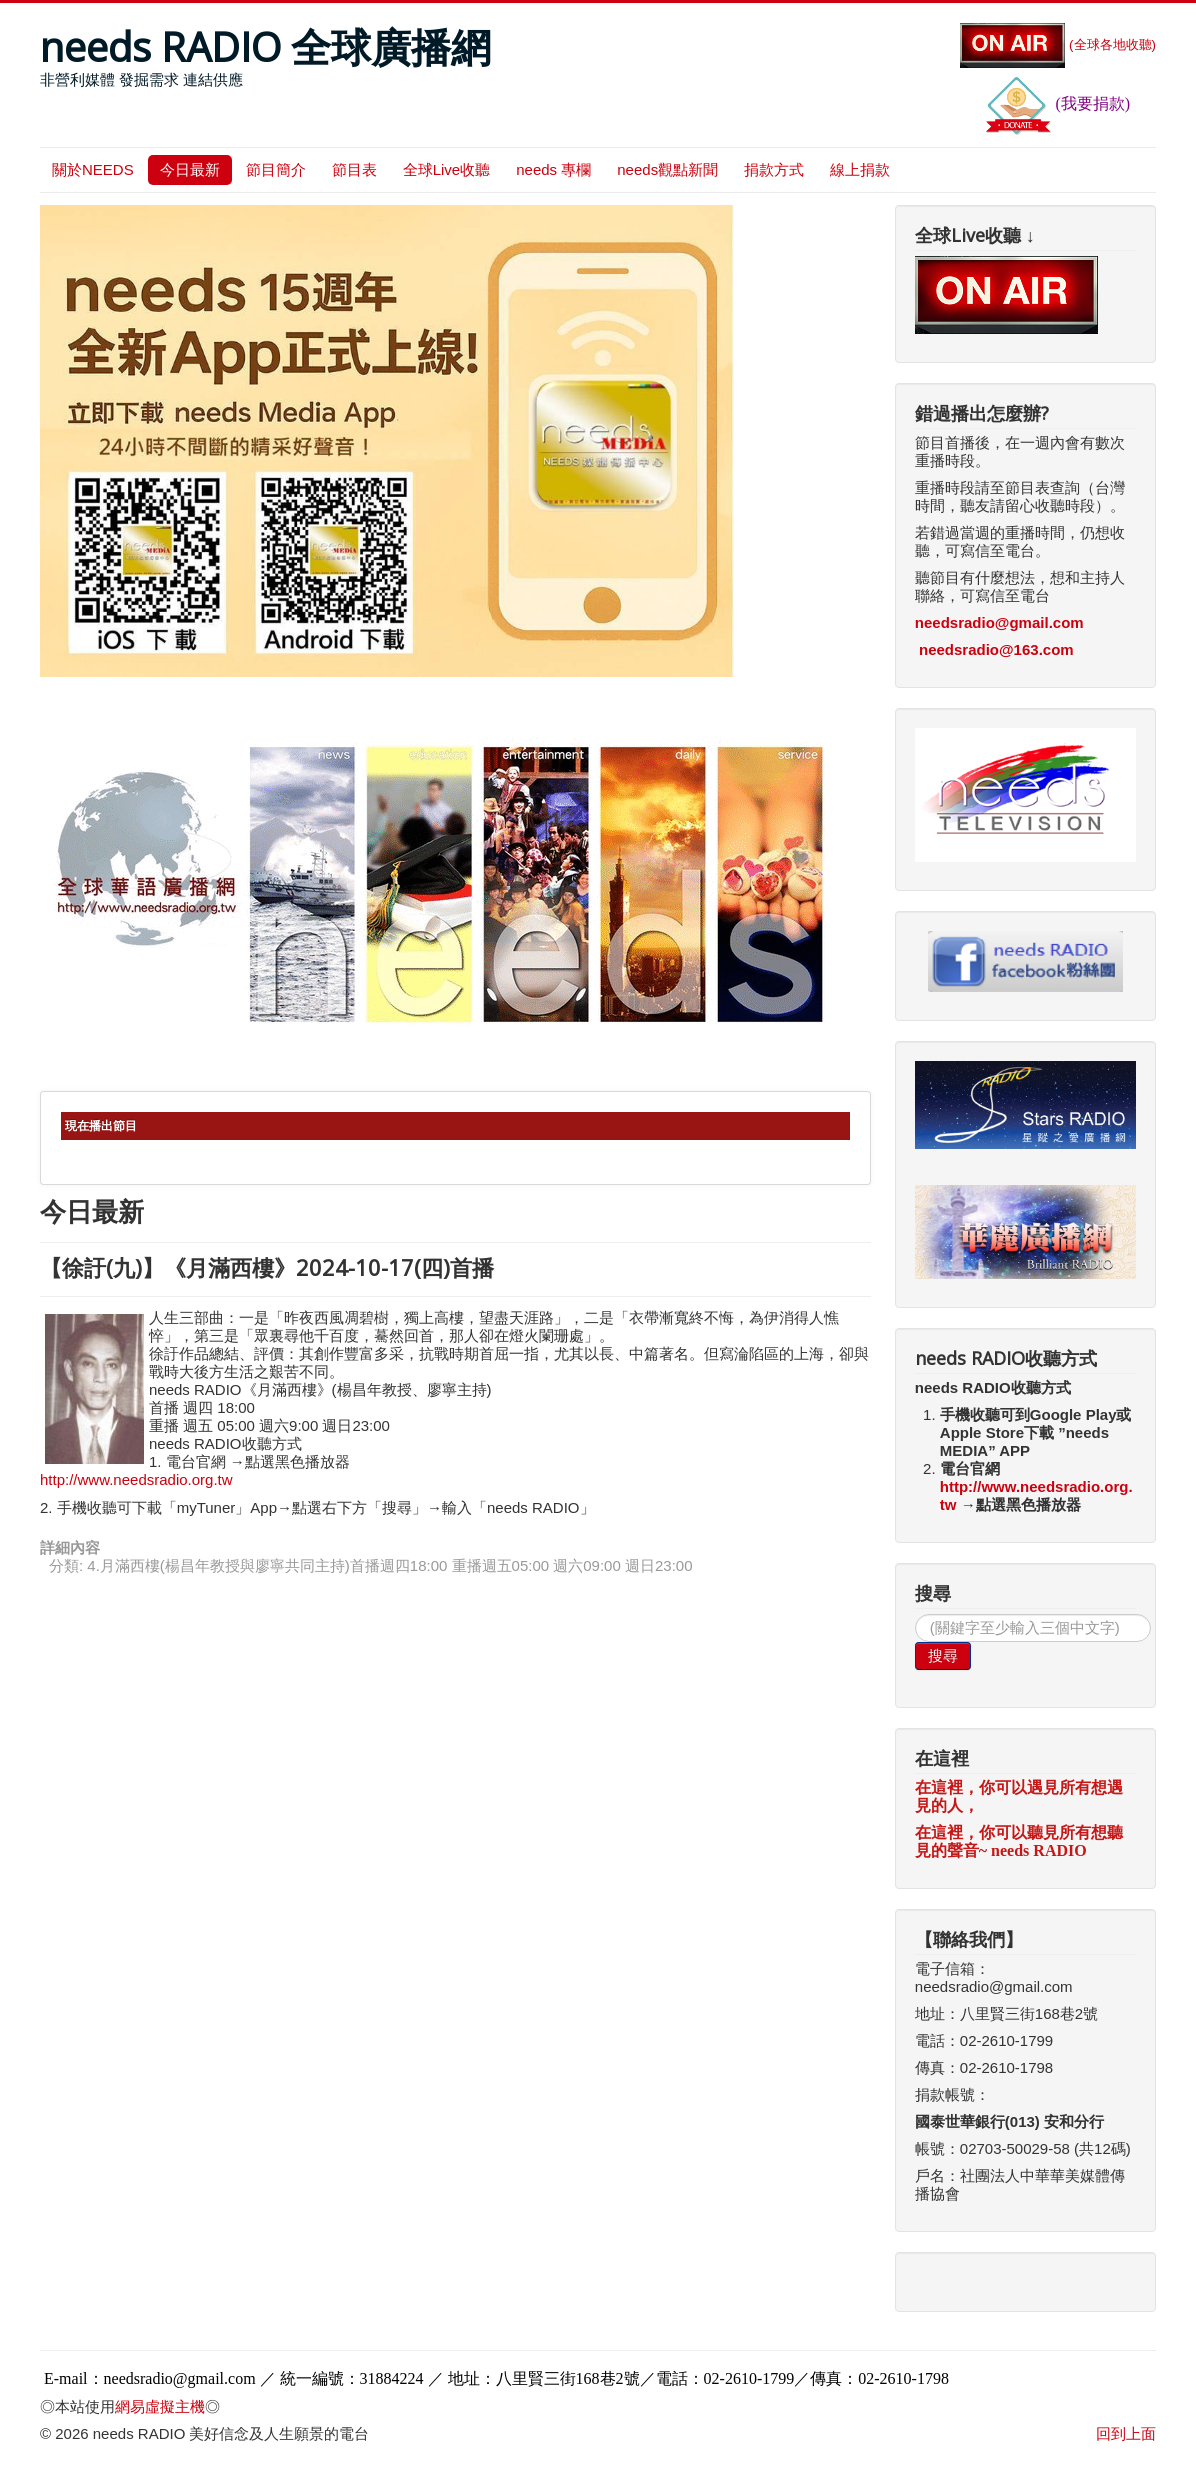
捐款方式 (774, 169)
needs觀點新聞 (667, 169)
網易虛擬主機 (160, 2406)
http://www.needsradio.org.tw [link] (136, 1479)
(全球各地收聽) (1058, 44)
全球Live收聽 (447, 169)
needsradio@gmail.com (999, 622)
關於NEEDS (93, 169)
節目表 (354, 169)
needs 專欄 (553, 169)
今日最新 (190, 169)
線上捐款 (860, 169)
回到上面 (1126, 2433)
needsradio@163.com (996, 649)
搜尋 (943, 1655)
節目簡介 (276, 169)
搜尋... (915, 1614)
